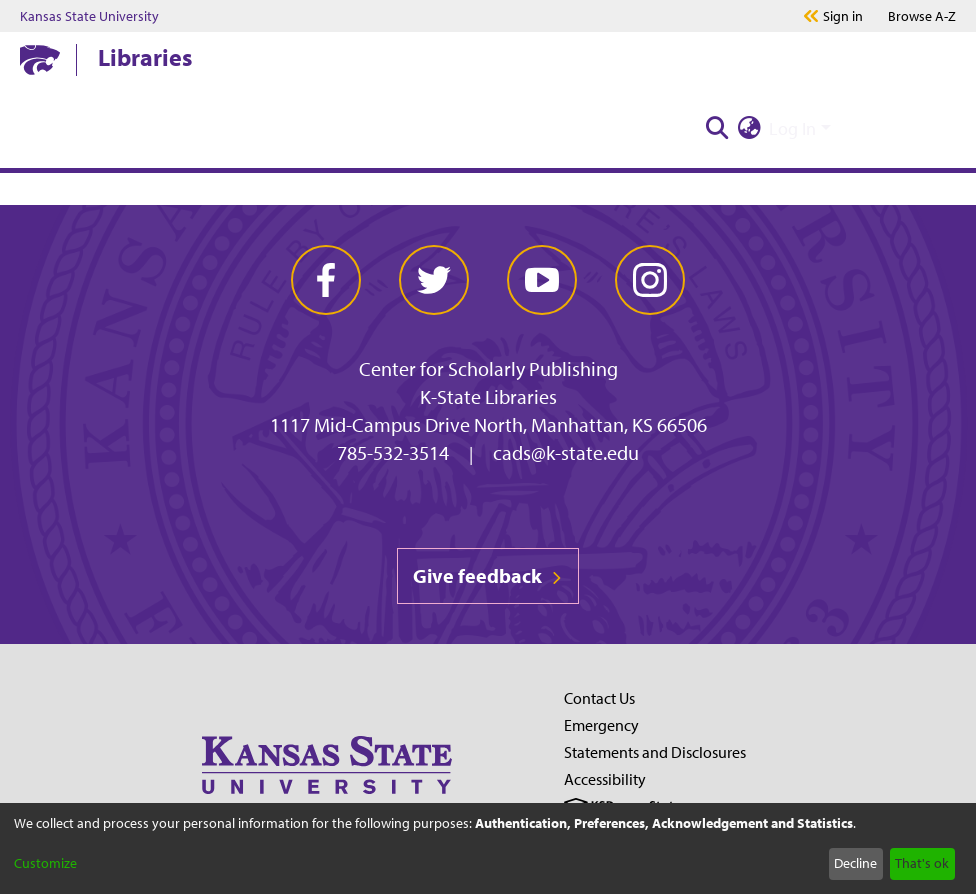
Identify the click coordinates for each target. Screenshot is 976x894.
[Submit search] (717, 128)
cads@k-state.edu (566, 452)
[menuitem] (749, 128)
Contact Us (599, 698)
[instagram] (650, 280)
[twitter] (434, 280)
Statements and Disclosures (655, 752)
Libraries (145, 57)
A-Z (922, 16)
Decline (855, 863)
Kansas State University (89, 16)
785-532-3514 (393, 452)
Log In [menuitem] (792, 128)
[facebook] (326, 280)
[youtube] (542, 280)
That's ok (922, 863)
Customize (45, 863)
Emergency (601, 725)
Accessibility (605, 779)
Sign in (843, 16)
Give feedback (488, 575)
